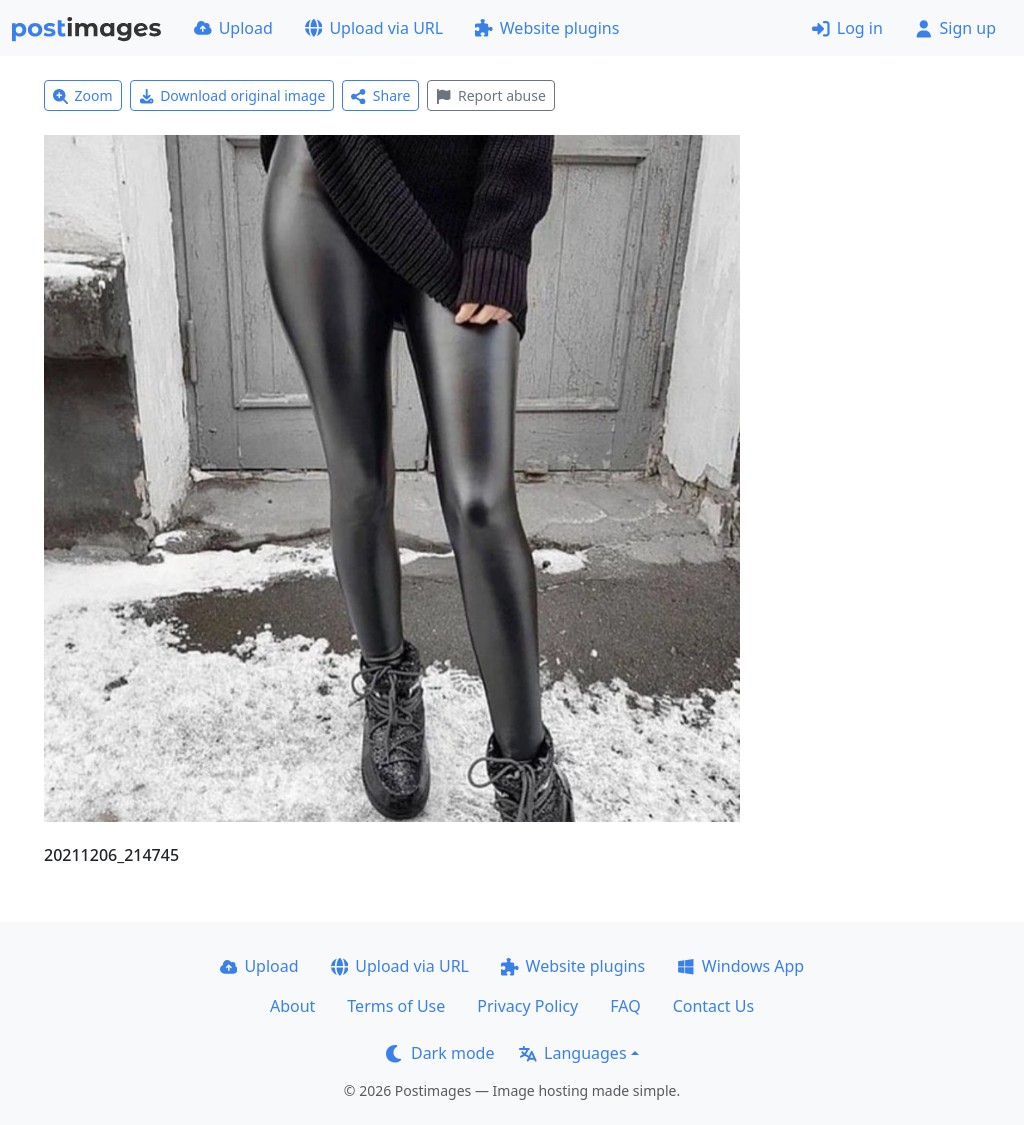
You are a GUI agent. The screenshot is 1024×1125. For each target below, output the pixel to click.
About (292, 1006)
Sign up (955, 28)
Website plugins (547, 28)
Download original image (232, 95)
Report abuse (490, 95)
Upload (233, 28)
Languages (572, 1053)
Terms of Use (396, 1006)
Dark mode (440, 1053)
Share (380, 95)
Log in (847, 28)
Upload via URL (374, 28)
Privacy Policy (527, 1006)
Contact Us (713, 1006)
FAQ (625, 1006)
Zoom (83, 95)
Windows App (740, 966)
